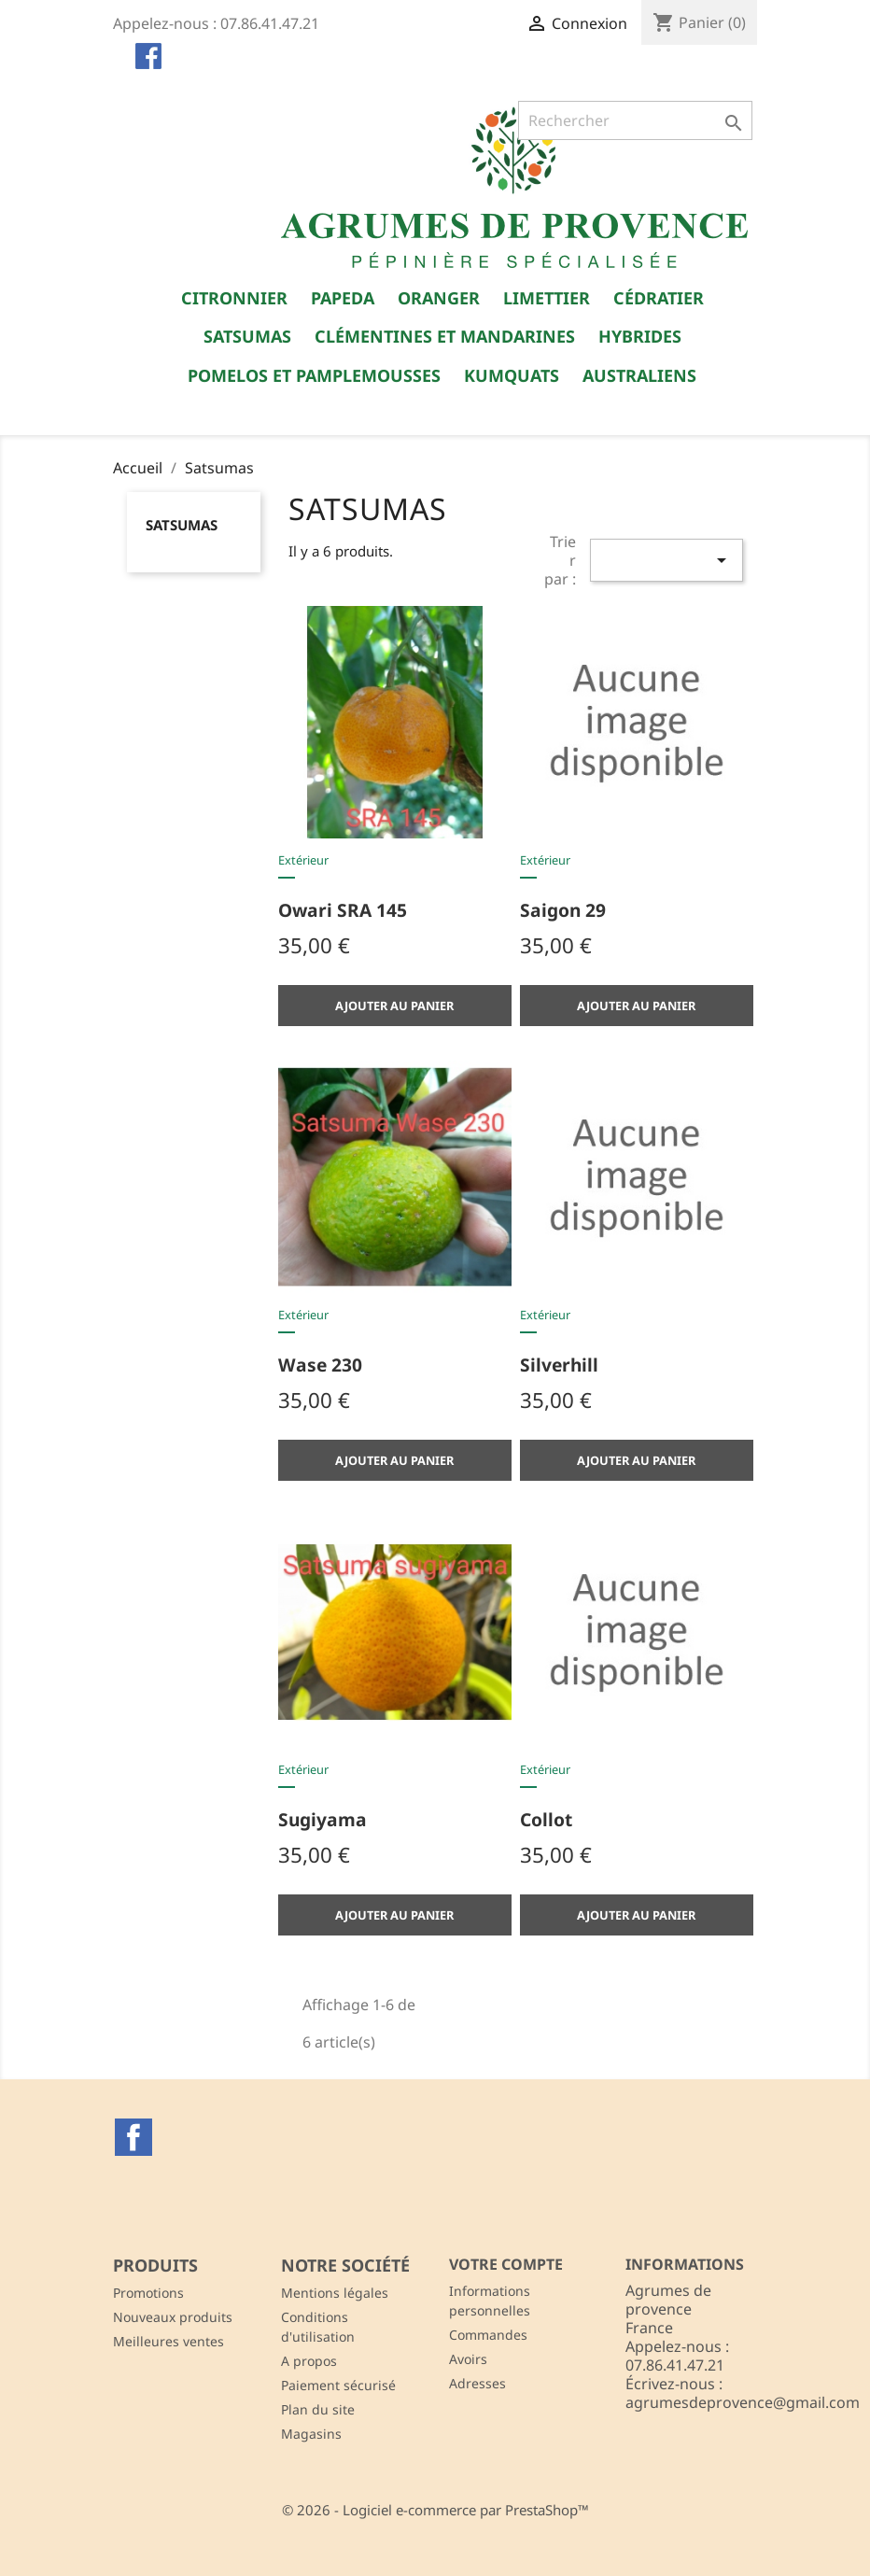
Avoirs (468, 2359)
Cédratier (658, 298)
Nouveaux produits (172, 2317)
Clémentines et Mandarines (445, 336)
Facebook (133, 2137)
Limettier (546, 298)
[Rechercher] (635, 120)
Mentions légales (334, 2293)
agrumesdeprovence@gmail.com (742, 2402)
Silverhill (559, 1364)
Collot (546, 1819)
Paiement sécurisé (338, 2385)
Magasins (311, 2433)
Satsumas (247, 336)
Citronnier (234, 298)
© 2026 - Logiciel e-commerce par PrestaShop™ (435, 2509)
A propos (309, 2361)
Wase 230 (320, 1364)
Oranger (439, 298)
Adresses (477, 2383)
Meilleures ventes (168, 2341)
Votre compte (506, 2264)
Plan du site (318, 2409)
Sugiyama (322, 1819)
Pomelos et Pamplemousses (314, 375)
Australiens (639, 375)
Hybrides (639, 336)
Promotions (148, 2293)
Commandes (488, 2335)
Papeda (342, 298)
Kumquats (511, 375)
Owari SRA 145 (342, 909)
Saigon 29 (563, 909)
